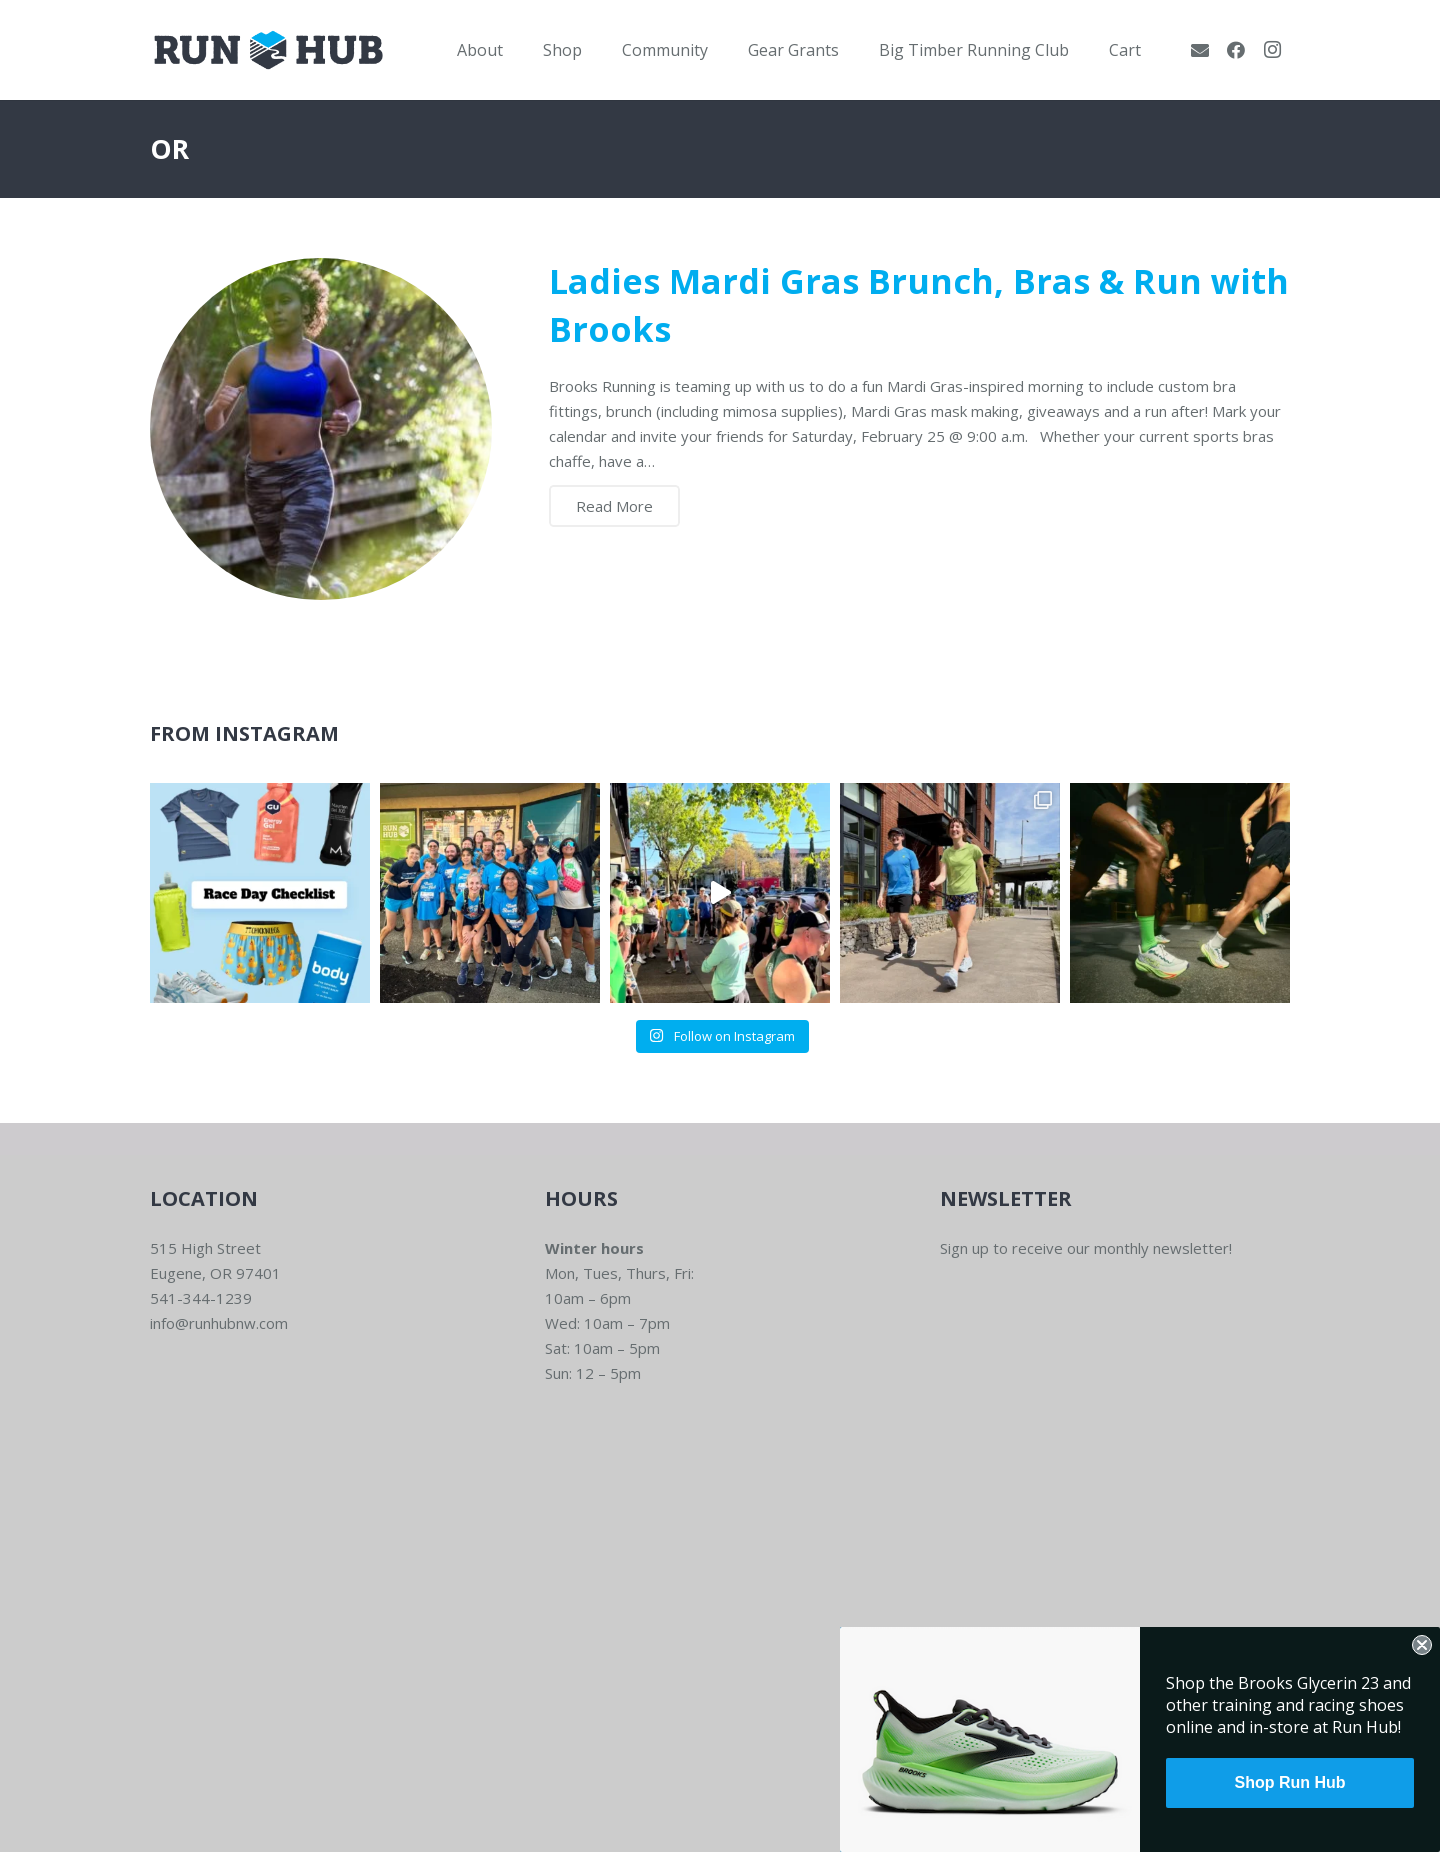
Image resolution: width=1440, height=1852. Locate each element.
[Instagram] (1272, 50)
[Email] (1200, 50)
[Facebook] (1236, 50)
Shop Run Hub (1289, 1782)
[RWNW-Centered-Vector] (268, 50)
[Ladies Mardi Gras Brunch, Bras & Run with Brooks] (321, 429)
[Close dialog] (1422, 1645)
